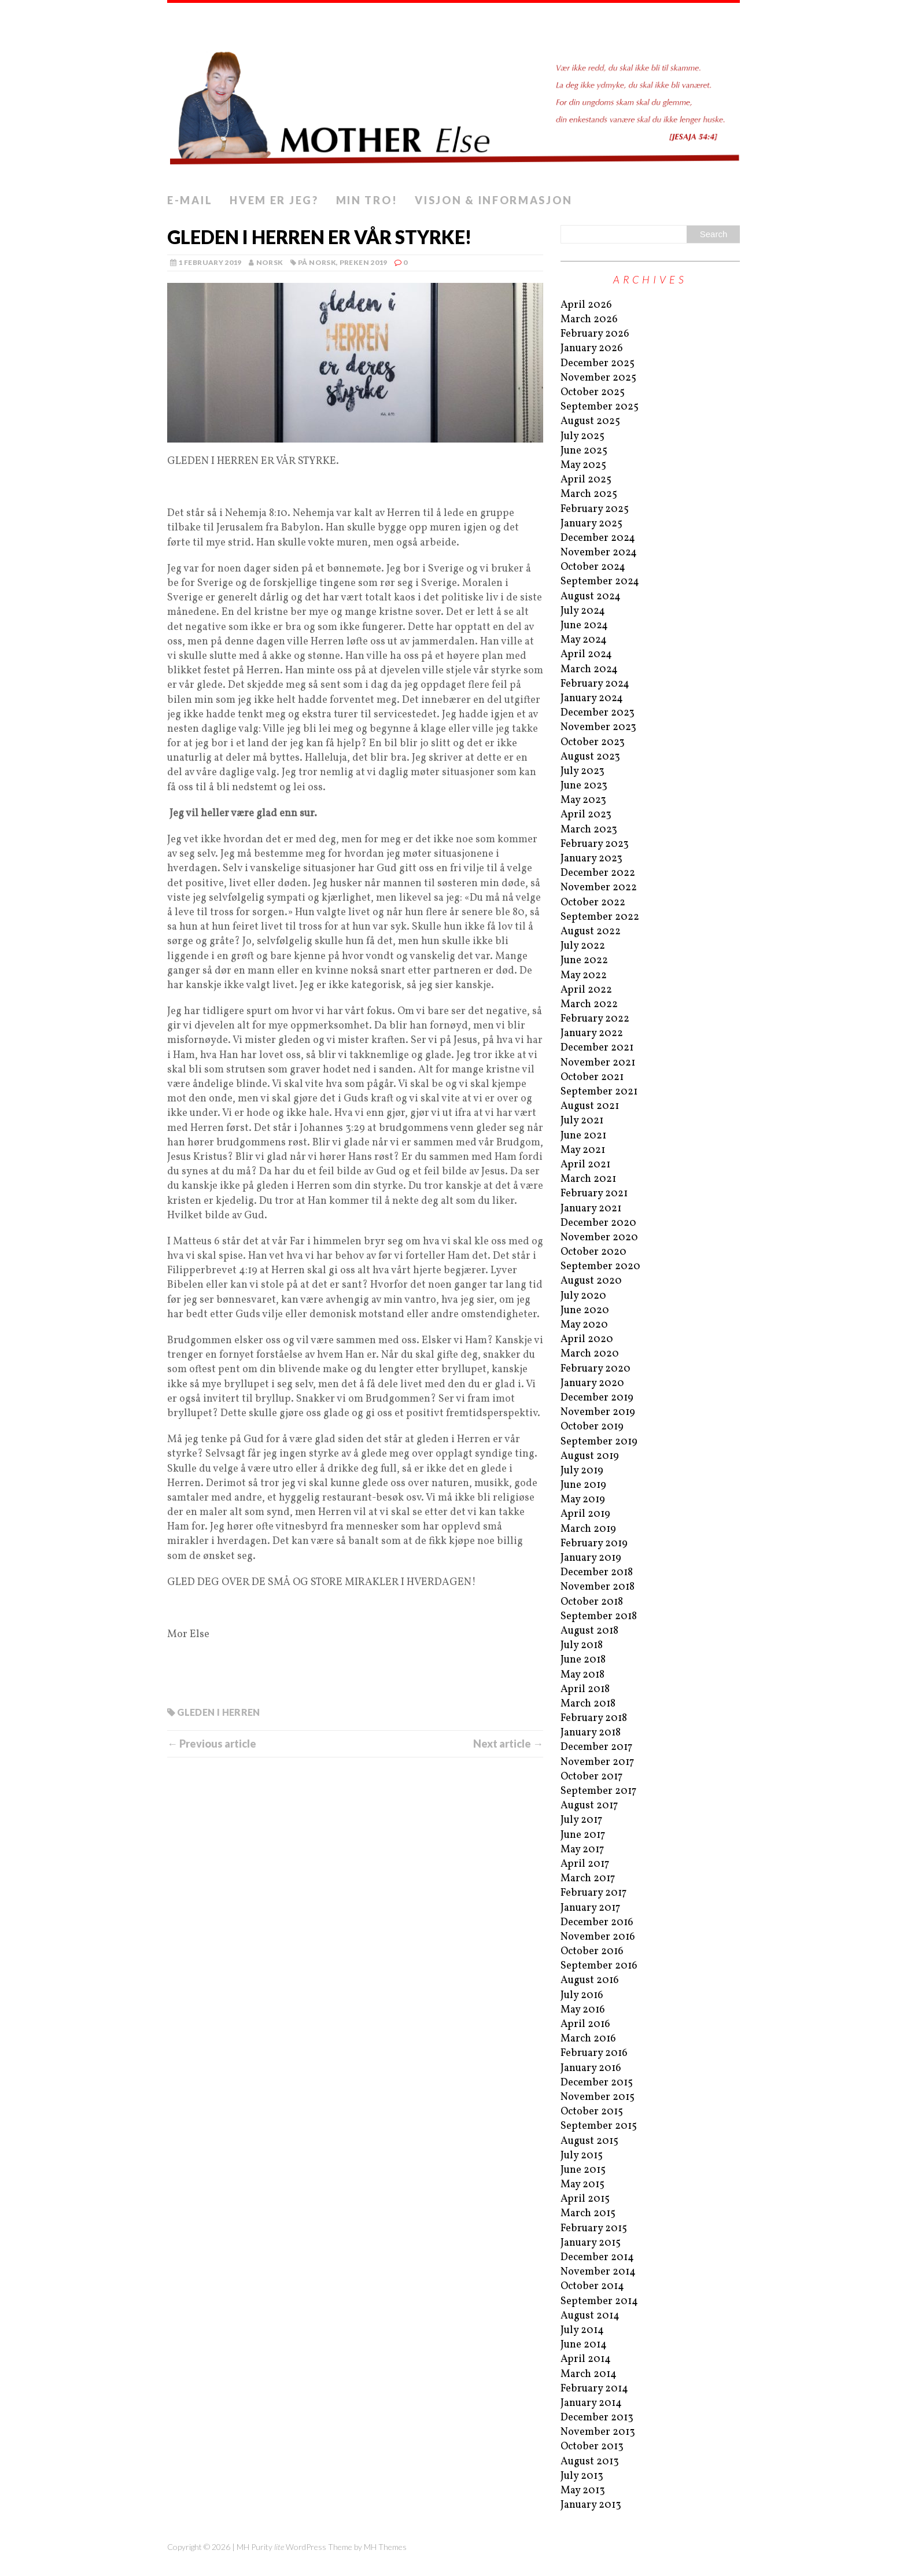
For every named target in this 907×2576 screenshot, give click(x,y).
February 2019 (594, 1543)
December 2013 (597, 2418)
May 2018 (582, 1675)
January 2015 (591, 2243)
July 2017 (581, 1820)
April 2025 (586, 480)
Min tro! (367, 200)
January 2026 (592, 348)
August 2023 (590, 757)
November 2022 (599, 887)
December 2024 (598, 538)
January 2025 (591, 524)
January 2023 (591, 859)
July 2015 (582, 2155)
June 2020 (585, 1310)
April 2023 (586, 815)
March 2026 (589, 319)
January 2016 (591, 2068)
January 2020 (592, 1383)
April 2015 (585, 2199)
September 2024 (600, 581)
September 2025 (600, 407)
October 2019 (592, 1427)
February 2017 (593, 1893)
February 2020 (596, 1369)
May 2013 (583, 2490)
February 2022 (595, 1019)
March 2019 (588, 1529)
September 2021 (599, 1092)
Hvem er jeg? (274, 200)
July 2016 (582, 1995)
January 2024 (592, 698)
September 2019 (599, 1442)
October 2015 (592, 2112)
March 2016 (588, 2039)
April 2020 (587, 1339)
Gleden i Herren (218, 1712)
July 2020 (583, 1296)
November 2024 (599, 553)
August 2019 (590, 1456)
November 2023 (598, 727)
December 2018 (597, 1572)
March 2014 (589, 2374)
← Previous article (211, 1743)
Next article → (508, 1743)
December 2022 (598, 873)
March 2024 (589, 669)
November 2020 (599, 1237)
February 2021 (594, 1193)
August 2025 (590, 421)
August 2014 (590, 2316)
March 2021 (588, 1179)
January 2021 (591, 1209)
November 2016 (598, 1937)
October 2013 (592, 2446)
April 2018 (585, 1689)
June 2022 (584, 960)
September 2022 (600, 917)
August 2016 (590, 1980)
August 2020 (591, 1281)
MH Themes (385, 2547)
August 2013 (590, 2462)
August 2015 (589, 2141)
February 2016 (594, 2053)
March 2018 (588, 1704)
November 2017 (597, 1762)
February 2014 (594, 2389)
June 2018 (583, 1660)
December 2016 (597, 1922)
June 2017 (583, 1835)
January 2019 (591, 1558)
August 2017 (589, 1806)
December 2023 (598, 713)
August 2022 (591, 931)
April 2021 (585, 1165)
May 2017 (582, 1849)
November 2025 (598, 378)
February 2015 (594, 2228)
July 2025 (582, 436)
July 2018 (582, 1645)
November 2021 (598, 1063)
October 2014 (592, 2286)
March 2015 (588, 2213)
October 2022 (593, 902)
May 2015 (582, 2184)
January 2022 (592, 1033)
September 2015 (599, 2126)
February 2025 (595, 509)
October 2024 (593, 567)
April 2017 (585, 1864)
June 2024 (584, 625)
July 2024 (583, 611)
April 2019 (585, 1514)
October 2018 (592, 1602)
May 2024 (584, 640)
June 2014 (584, 2345)
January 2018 (591, 1733)
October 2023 (593, 742)
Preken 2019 (364, 262)
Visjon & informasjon (493, 200)
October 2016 (592, 1951)
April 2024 (586, 654)
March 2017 (588, 1878)
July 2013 (582, 2476)
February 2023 (595, 844)
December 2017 (596, 1747)
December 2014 (597, 2257)
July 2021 (582, 1121)
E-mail (189, 200)
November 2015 (598, 2097)
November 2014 (598, 2272)
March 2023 (589, 830)
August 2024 (591, 596)
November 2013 (598, 2432)
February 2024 (595, 684)
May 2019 (583, 1499)
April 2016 (585, 2024)
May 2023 (583, 800)
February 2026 (595, 334)
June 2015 (583, 2170)
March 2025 (589, 494)
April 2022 (586, 990)
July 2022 (583, 946)
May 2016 (583, 2010)
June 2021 (583, 1136)
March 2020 (590, 1354)
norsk (269, 262)
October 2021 (592, 1077)
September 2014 (599, 2301)
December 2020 (598, 1223)
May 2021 (583, 1150)
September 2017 (598, 1791)
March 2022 (589, 1004)
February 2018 (594, 1718)
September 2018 (599, 1616)
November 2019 (598, 1412)
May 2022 (584, 975)
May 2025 (583, 465)
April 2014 (586, 2359)
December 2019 (597, 1398)
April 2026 (586, 305)
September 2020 (600, 1266)
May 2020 (584, 1325)
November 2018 (598, 1587)
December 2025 (598, 363)
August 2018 (589, 1631)
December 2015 (597, 2083)
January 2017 (590, 1908)
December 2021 (597, 1048)
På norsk (317, 262)
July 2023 (582, 771)
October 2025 (593, 392)
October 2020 (593, 1252)
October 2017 (591, 1777)
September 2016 (599, 1966)
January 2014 (591, 2403)
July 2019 (582, 1471)
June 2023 (584, 786)
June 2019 (583, 1485)
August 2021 (590, 1106)
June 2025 (584, 451)
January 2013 (591, 2505)
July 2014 (582, 2330)
